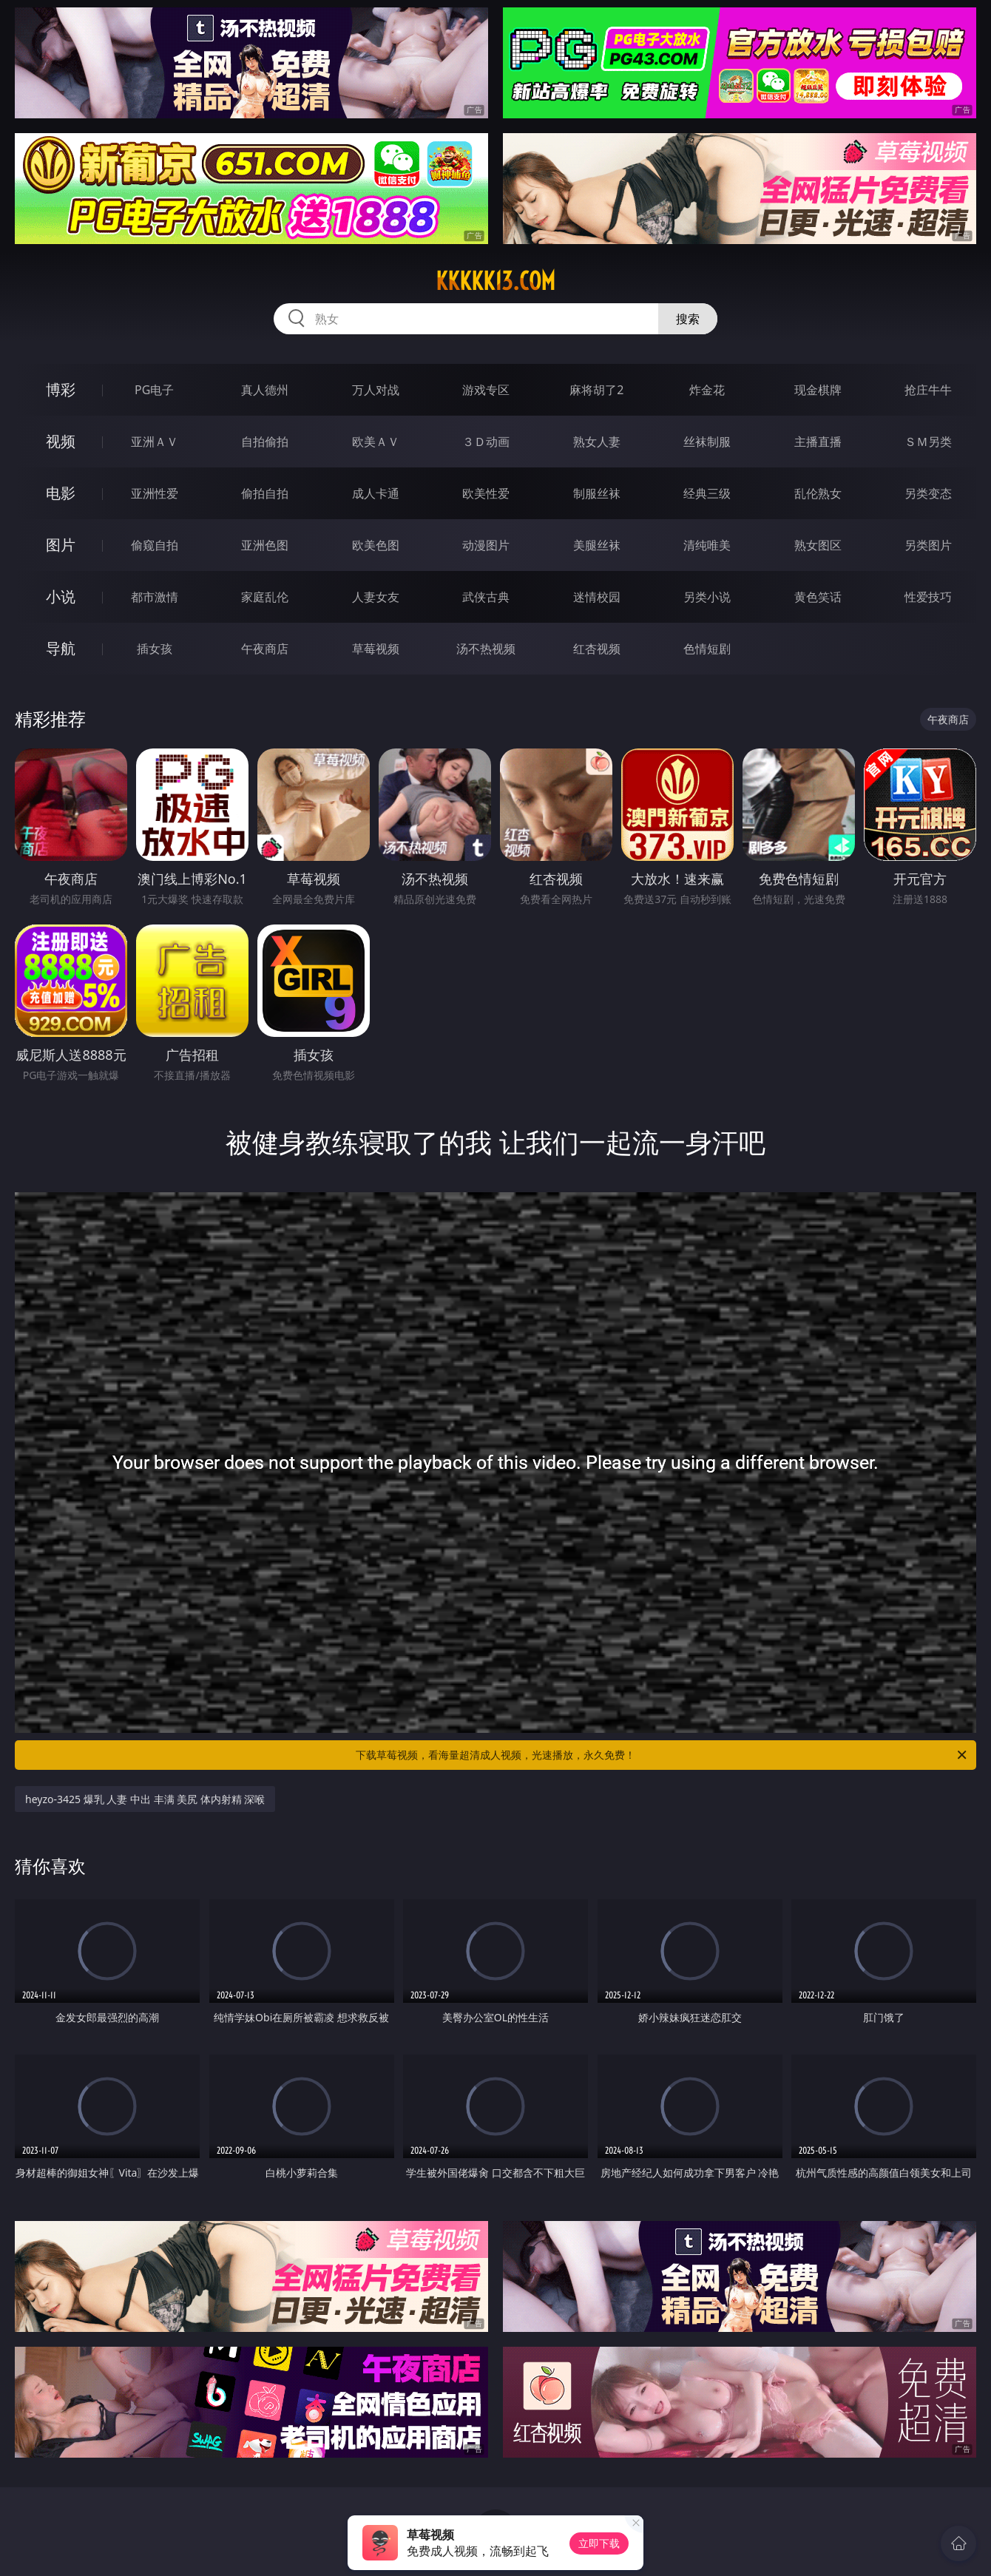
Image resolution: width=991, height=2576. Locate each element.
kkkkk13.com (495, 281)
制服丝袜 (596, 493)
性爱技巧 (928, 597)
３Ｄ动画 (486, 441)
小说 (60, 596)
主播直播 (818, 441)
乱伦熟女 (818, 493)
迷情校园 (596, 597)
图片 (60, 545)
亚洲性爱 (154, 493)
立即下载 (599, 2543)
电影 (60, 493)
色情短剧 (707, 648)
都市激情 (154, 597)
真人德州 (264, 390)
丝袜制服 (707, 441)
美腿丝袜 (596, 545)
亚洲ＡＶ (154, 441)
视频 (60, 441)
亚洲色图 (264, 545)
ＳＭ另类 (928, 441)
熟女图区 (818, 545)
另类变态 (928, 493)
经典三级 (707, 493)
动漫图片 (486, 545)
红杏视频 (596, 648)
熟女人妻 (596, 441)
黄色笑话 (818, 597)
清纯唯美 (707, 545)
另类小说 (707, 597)
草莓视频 (375, 648)
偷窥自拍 (154, 545)
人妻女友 (375, 597)
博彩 (60, 389)
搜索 (688, 319)
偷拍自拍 (264, 493)
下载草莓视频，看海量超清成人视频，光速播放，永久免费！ (662, 1755)
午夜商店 (264, 648)
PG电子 (154, 390)
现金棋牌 (818, 390)
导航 (60, 648)
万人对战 (375, 390)
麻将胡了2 (596, 390)
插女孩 (154, 648)
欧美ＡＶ (375, 441)
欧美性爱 (486, 493)
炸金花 (707, 390)
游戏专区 (486, 390)
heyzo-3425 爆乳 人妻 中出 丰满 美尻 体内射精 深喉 (145, 1799)
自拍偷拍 (264, 441)
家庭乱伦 (264, 597)
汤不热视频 (485, 648)
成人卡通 (375, 493)
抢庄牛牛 (928, 390)
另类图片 (928, 545)
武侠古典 (486, 597)
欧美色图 (375, 545)
